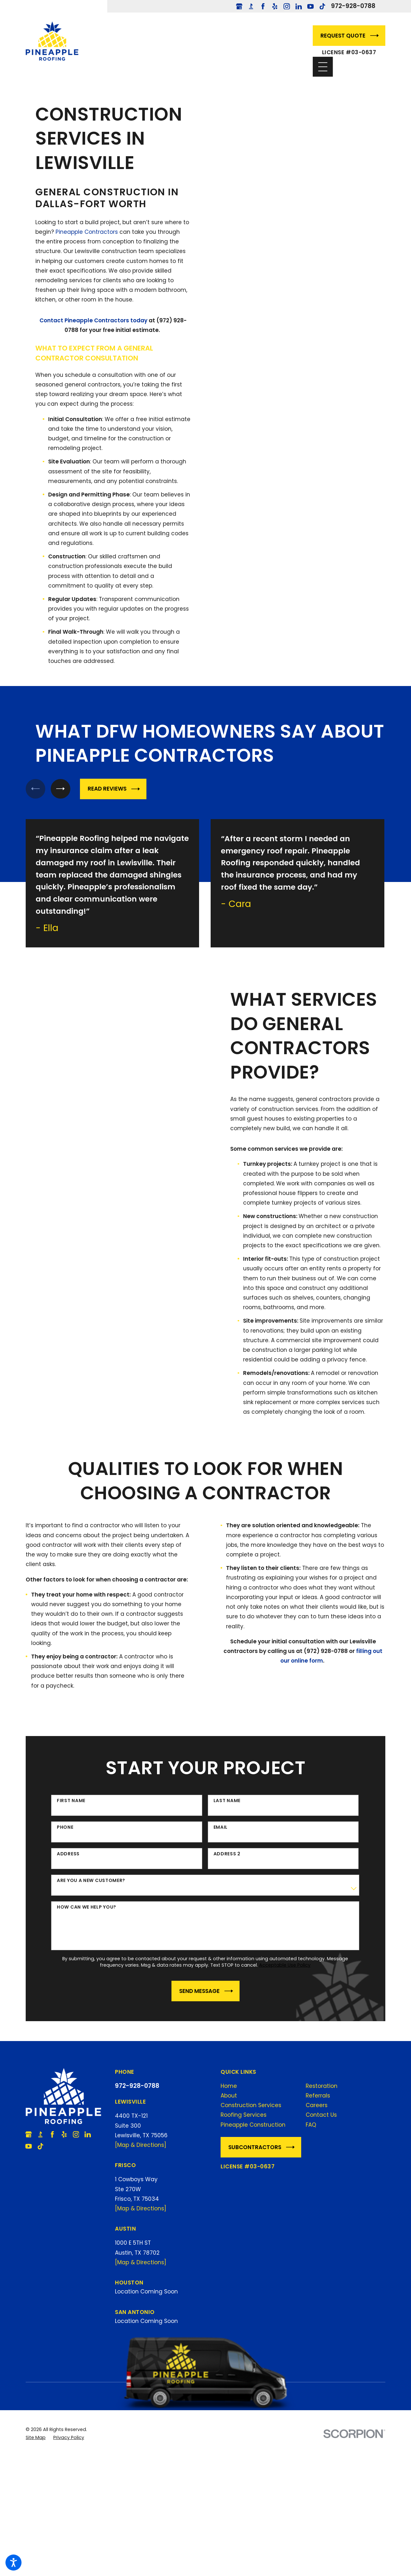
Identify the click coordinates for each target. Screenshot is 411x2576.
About (229, 2095)
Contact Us (321, 2114)
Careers (317, 2105)
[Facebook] (263, 6)
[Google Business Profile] (239, 6)
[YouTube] (310, 6)
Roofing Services (244, 2114)
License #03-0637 (349, 52)
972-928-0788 (353, 6)
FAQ (311, 2124)
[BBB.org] (251, 6)
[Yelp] (275, 6)
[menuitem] (260, 2085)
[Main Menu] (323, 67)
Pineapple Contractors (87, 232)
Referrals (318, 2095)
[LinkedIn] (298, 6)
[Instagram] (287, 6)
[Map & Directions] (140, 2144)
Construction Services (251, 2105)
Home (229, 2085)
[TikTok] (322, 6)
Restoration (321, 2085)
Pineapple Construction (253, 2124)
